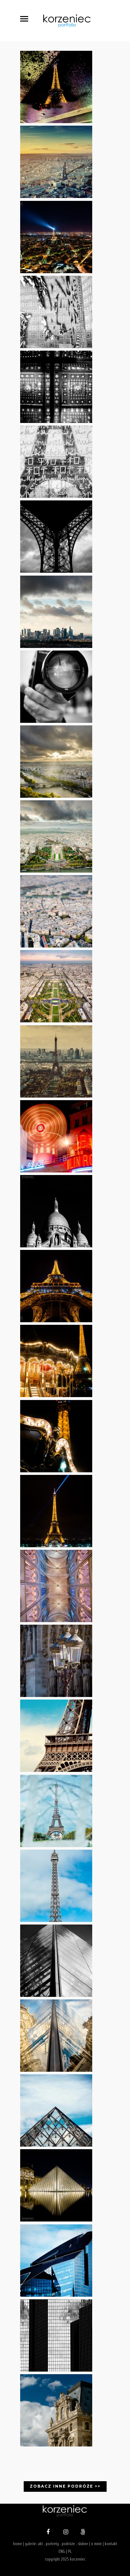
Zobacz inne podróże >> (65, 2486)
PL (70, 2551)
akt (40, 2543)
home (17, 2543)
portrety (52, 2543)
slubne (83, 2543)
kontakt (111, 2543)
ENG (62, 2551)
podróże (68, 2543)
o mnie (96, 2543)
